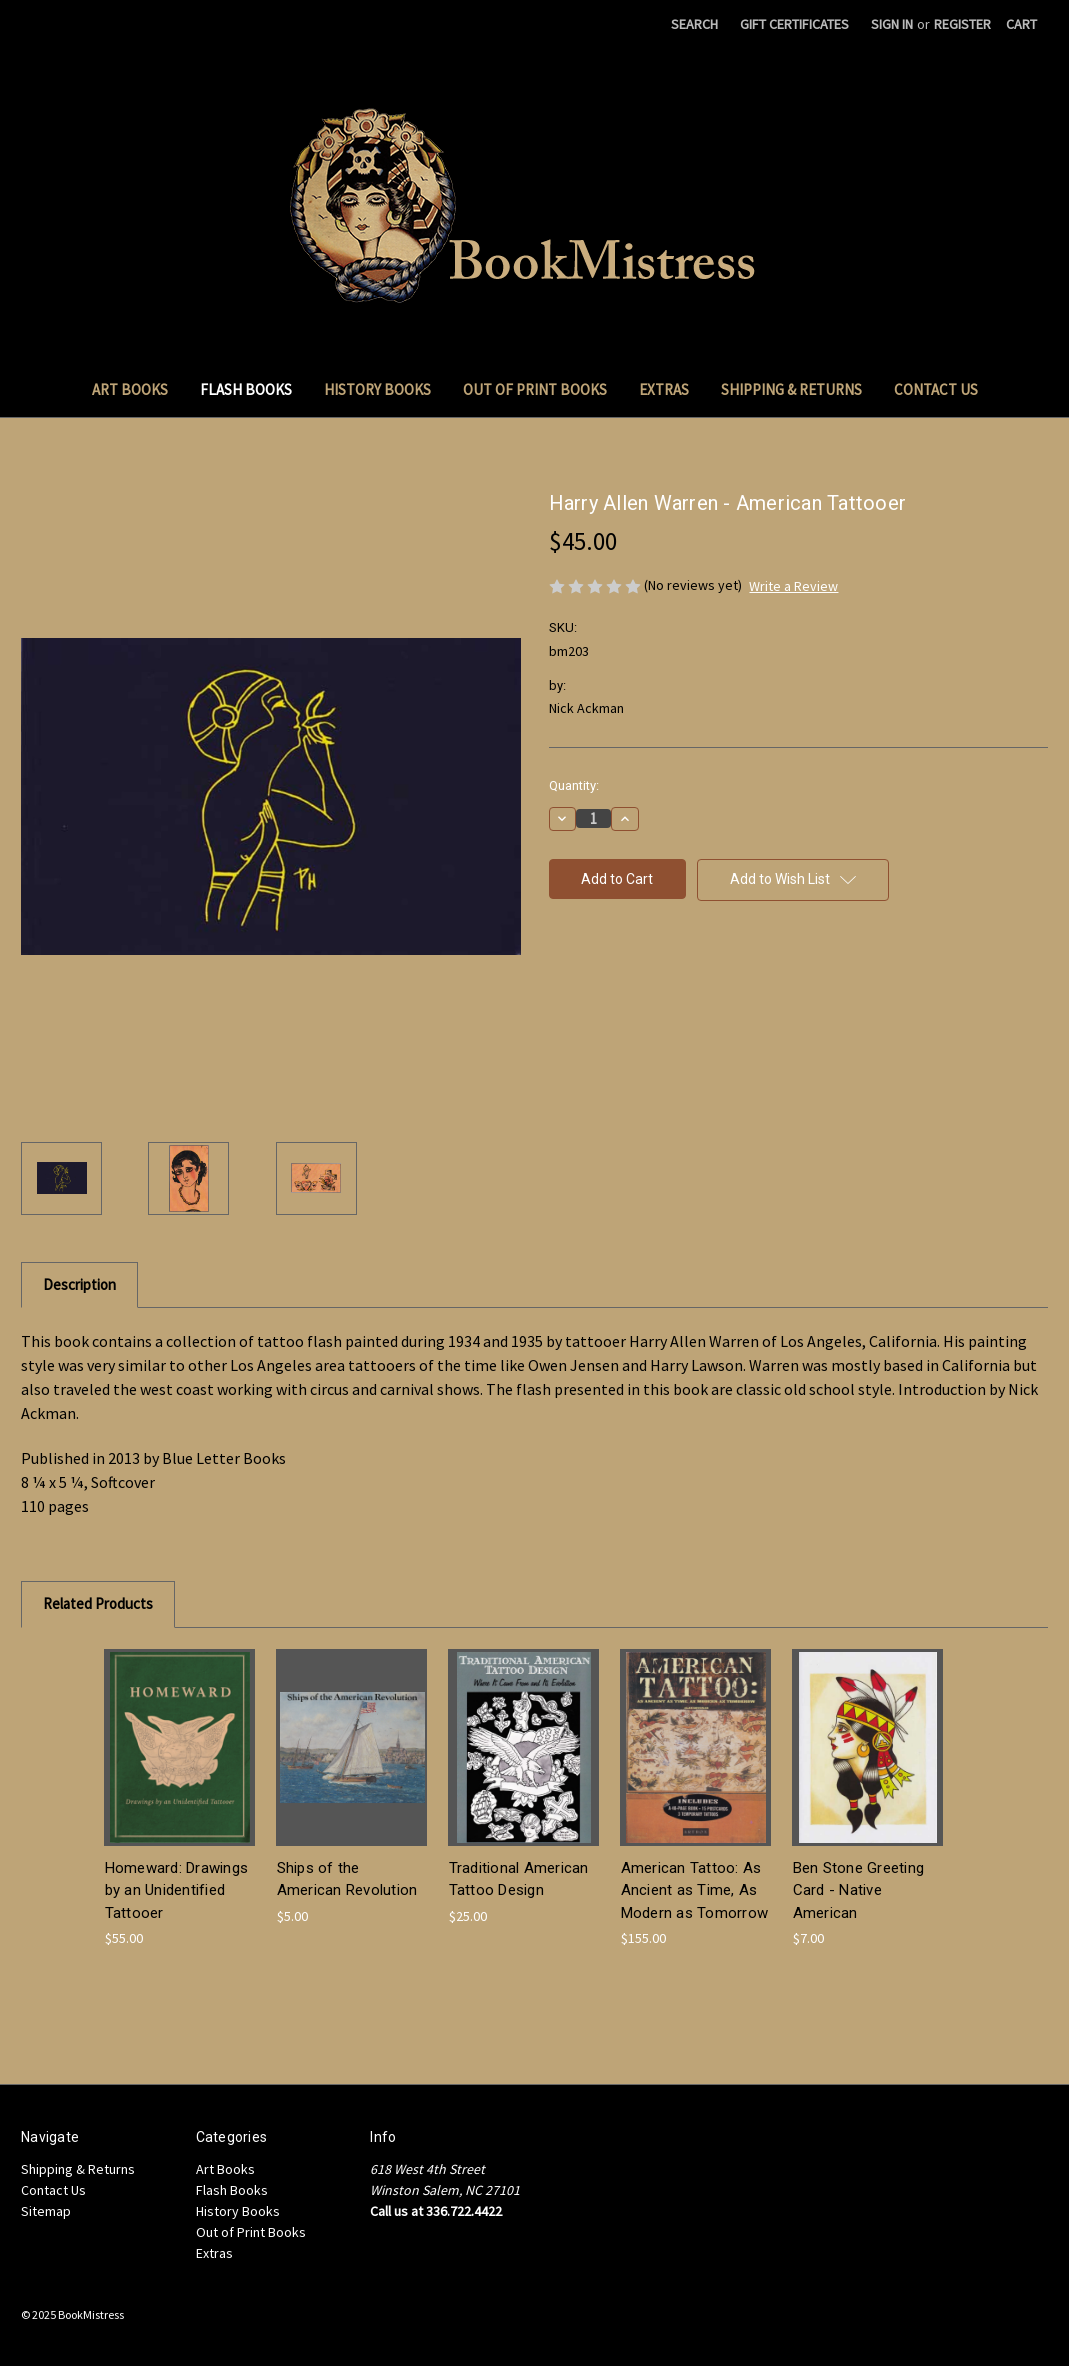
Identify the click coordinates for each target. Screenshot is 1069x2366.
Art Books (130, 389)
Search (694, 24)
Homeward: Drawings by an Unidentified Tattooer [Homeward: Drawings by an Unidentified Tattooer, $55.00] (177, 1890)
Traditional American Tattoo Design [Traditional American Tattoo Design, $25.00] (519, 1879)
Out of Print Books (535, 389)
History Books (377, 389)
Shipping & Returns (791, 389)
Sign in (892, 24)
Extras (664, 389)
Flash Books (246, 389)
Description (79, 1284)
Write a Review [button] (793, 586)
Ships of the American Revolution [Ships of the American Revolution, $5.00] (347, 1879)
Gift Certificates (794, 24)
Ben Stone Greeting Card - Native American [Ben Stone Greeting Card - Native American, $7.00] (859, 1890)
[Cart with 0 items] (1021, 24)
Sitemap (46, 2211)
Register (962, 24)
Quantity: (574, 785)
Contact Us (936, 389)
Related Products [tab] (98, 1603)
